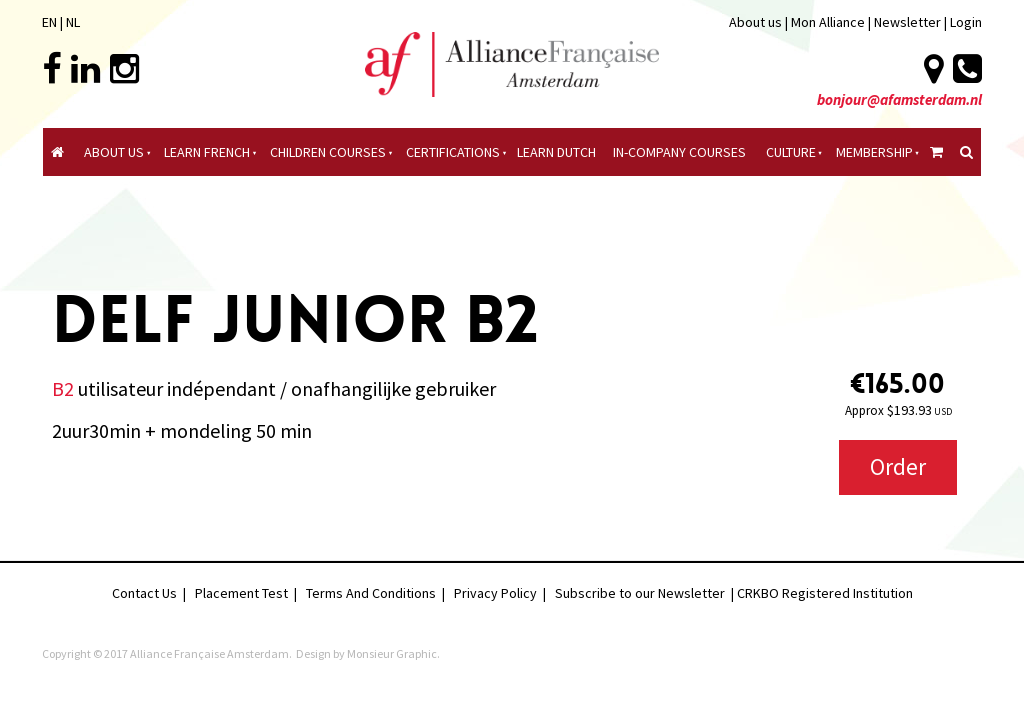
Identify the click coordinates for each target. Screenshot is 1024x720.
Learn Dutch (556, 152)
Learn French (207, 152)
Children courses (328, 152)
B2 (63, 388)
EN (49, 22)
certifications (453, 152)
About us (755, 22)
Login (966, 22)
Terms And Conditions (371, 593)
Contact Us (144, 593)
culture (791, 152)
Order (898, 466)
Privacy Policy (495, 593)
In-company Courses (679, 152)
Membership (874, 152)
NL (73, 22)
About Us (114, 152)
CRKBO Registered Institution (825, 593)
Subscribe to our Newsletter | (646, 593)
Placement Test (241, 593)
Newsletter (909, 22)
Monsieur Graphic (392, 653)
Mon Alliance (828, 22)
